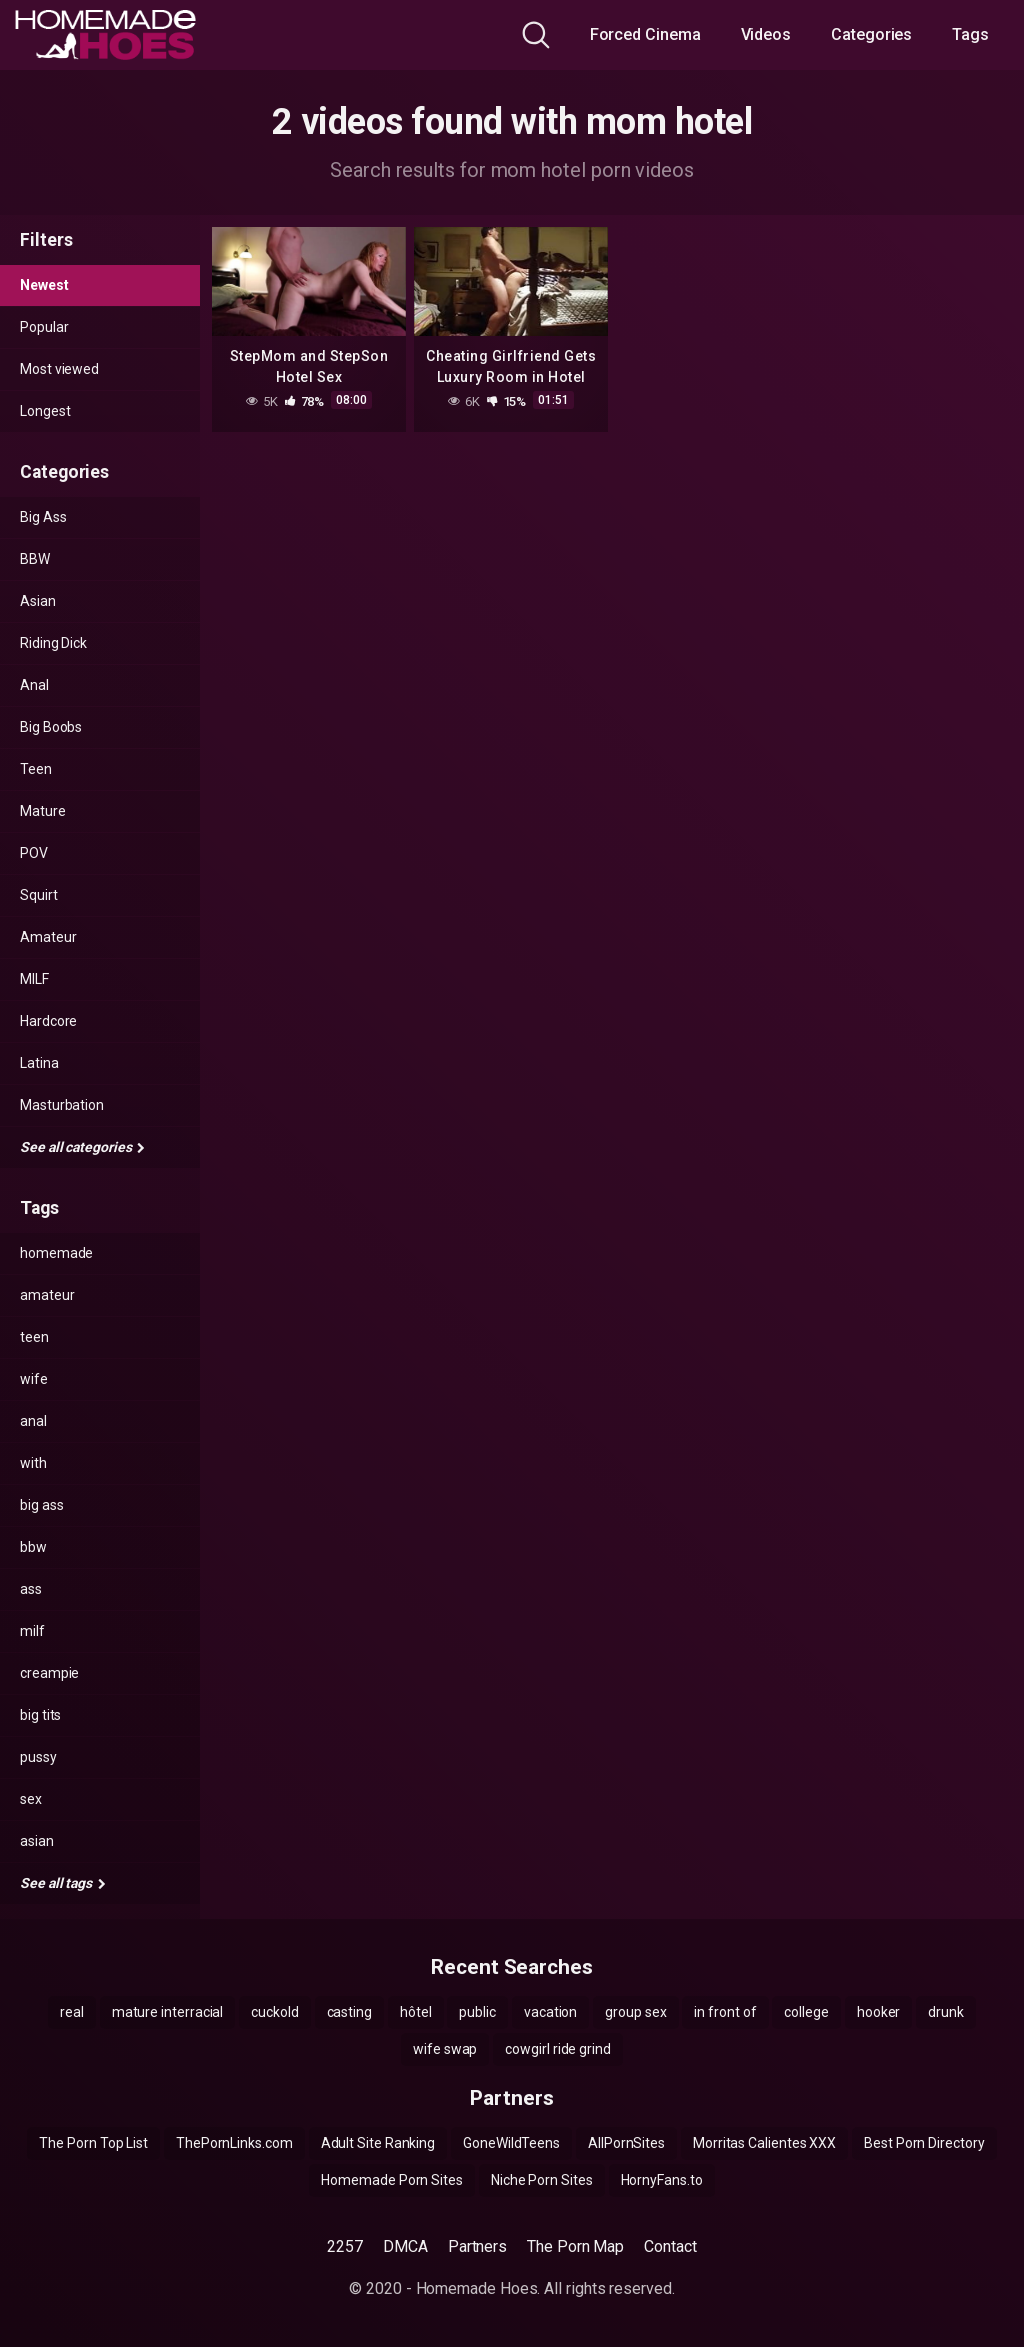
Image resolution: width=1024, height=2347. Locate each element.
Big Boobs (51, 727)
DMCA (405, 2246)
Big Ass (43, 517)
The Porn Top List (93, 2143)
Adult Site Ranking (378, 2143)
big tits (40, 1715)
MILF (34, 979)
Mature (43, 811)
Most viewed (59, 369)
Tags (970, 34)
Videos (766, 34)
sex (31, 1799)
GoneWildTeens (511, 2143)
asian (37, 1841)
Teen (36, 769)
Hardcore (48, 1021)
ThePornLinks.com (234, 2143)
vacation (550, 2012)
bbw (33, 1547)
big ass (41, 1505)
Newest (44, 285)
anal (33, 1421)
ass (31, 1589)
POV (34, 853)
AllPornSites (626, 2143)
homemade (56, 1253)
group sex (635, 2012)
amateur (47, 1295)
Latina (39, 1063)
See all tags (63, 1883)
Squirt (39, 895)
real (72, 2012)
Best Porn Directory (924, 2143)
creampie (49, 1673)
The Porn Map (575, 2246)
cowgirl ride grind (558, 2049)
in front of (725, 2012)
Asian (38, 601)
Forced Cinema (645, 34)
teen (34, 1337)
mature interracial (168, 2012)
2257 (345, 2246)
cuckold (274, 2012)
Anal (34, 685)
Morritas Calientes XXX (764, 2143)
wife (34, 1379)
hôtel (416, 2012)
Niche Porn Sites (542, 2180)
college (806, 2012)
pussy (38, 1757)
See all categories (82, 1147)
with (33, 1463)
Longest (45, 411)
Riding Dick (53, 643)
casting (349, 2012)
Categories (871, 34)
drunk (946, 2012)
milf (32, 1631)
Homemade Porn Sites (391, 2180)
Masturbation (62, 1105)
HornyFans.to (662, 2180)
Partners (477, 2246)
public (477, 2012)
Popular (44, 327)
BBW (35, 559)
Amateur (48, 937)
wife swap (445, 2049)
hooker (879, 2012)
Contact (670, 2246)
